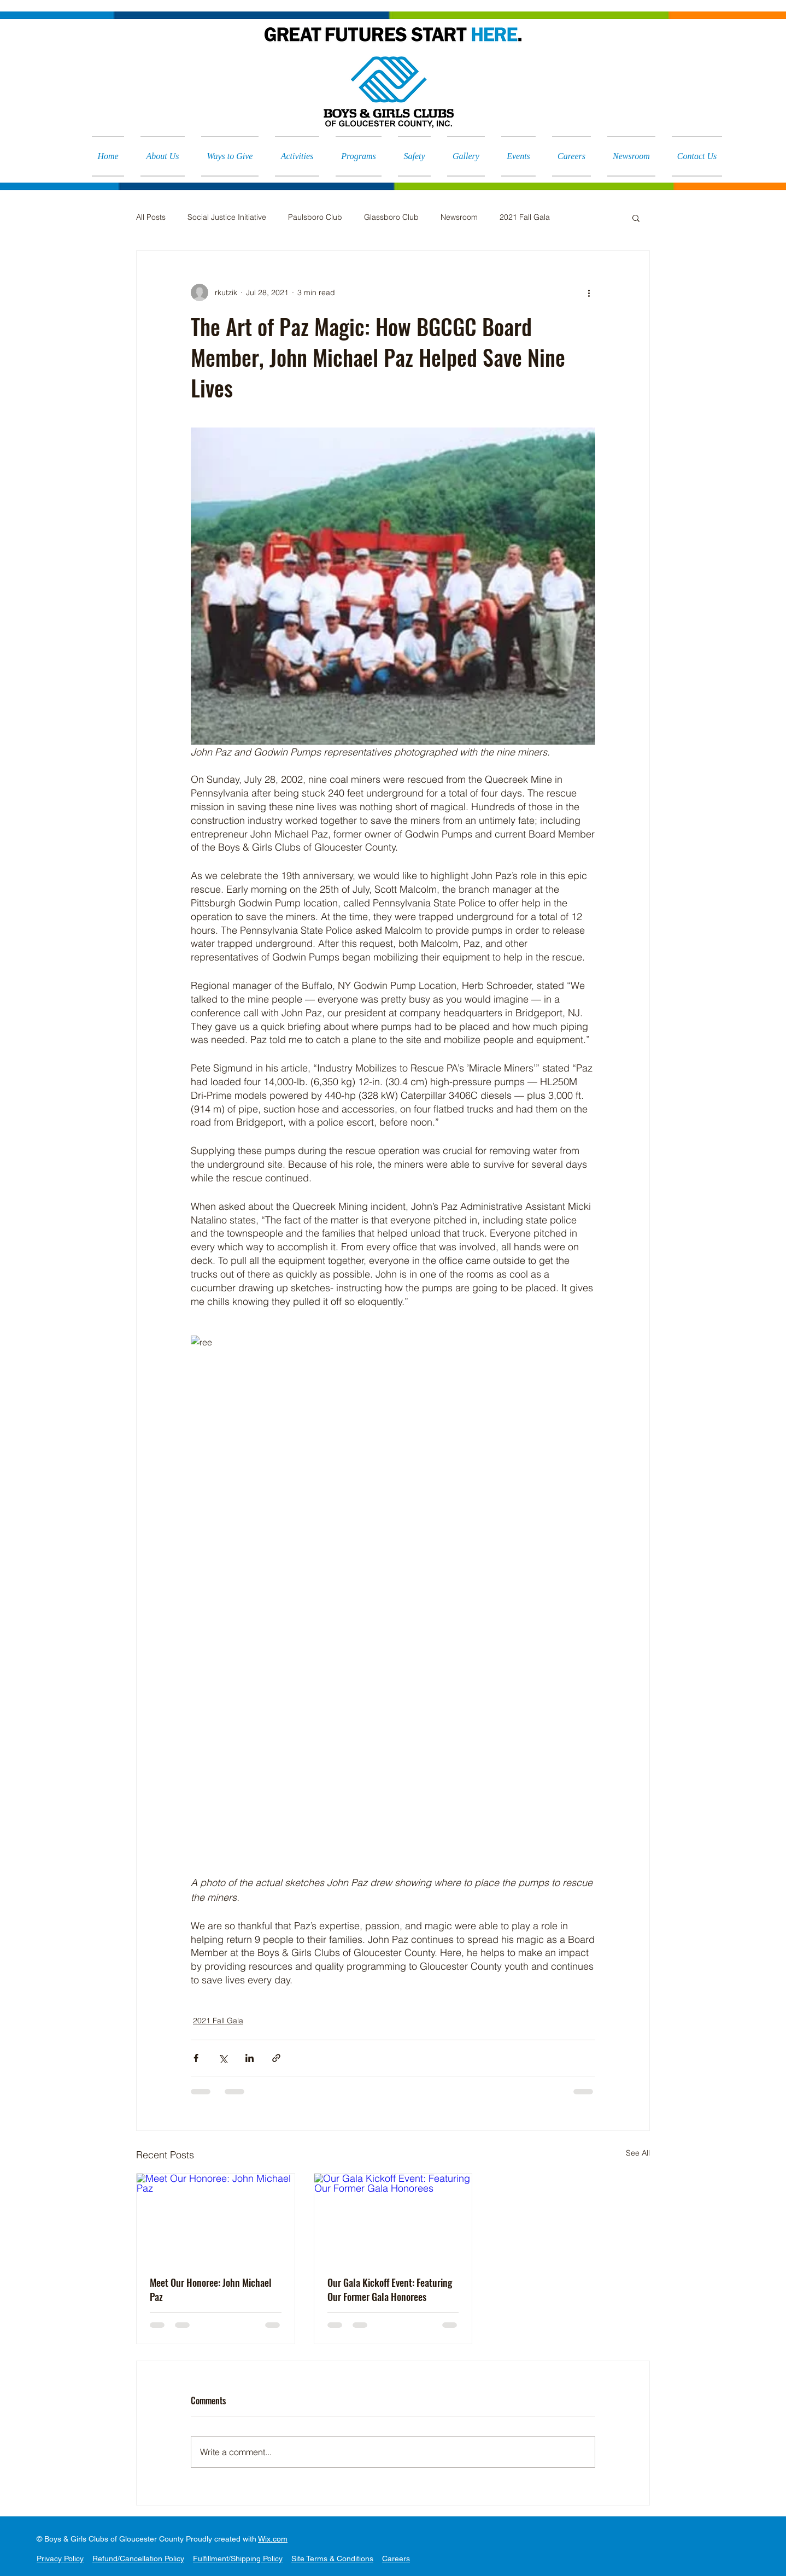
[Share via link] (276, 2058)
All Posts (151, 217)
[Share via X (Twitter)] (223, 2058)
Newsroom (459, 217)
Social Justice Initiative (226, 217)
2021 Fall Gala (525, 217)
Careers (396, 2558)
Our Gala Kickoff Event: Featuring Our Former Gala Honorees (389, 2289)
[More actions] (588, 292)
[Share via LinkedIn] (249, 2058)
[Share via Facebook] (196, 2058)
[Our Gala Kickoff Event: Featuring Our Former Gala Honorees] (393, 2218)
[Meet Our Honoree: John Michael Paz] (216, 2218)
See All (638, 2153)
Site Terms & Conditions (332, 2558)
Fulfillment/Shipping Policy (238, 2558)
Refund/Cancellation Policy (138, 2558)
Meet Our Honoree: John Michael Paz (211, 2289)
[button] (636, 217)
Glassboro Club (391, 217)
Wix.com (273, 2538)
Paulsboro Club (315, 217)
